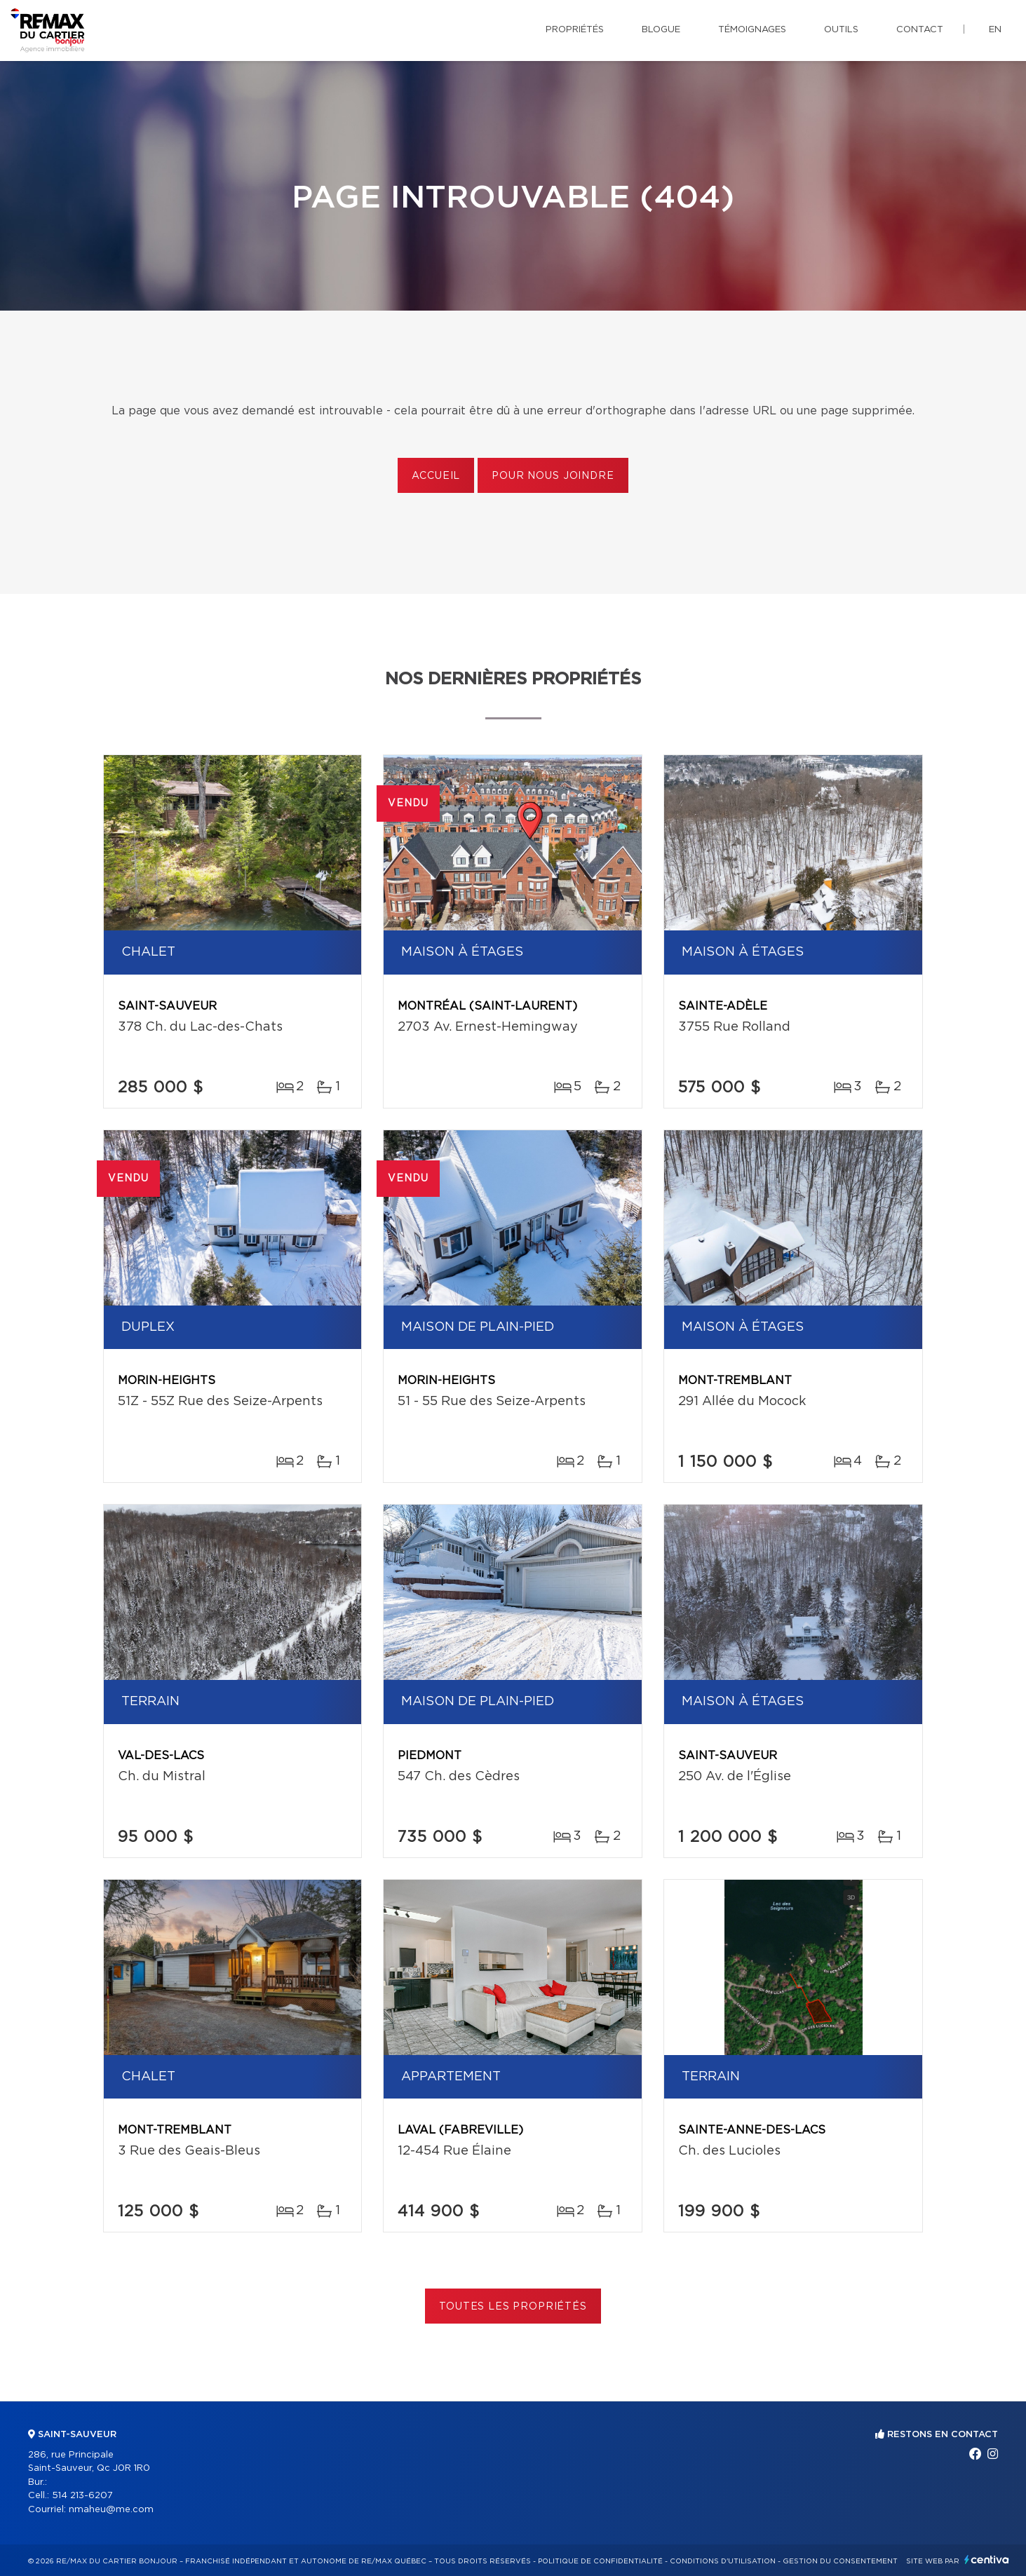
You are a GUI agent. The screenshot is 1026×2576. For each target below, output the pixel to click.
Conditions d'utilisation (723, 2561)
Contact (919, 29)
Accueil (436, 476)
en (995, 29)
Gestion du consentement (840, 2561)
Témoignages (752, 29)
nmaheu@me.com (111, 2509)
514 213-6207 (82, 2495)
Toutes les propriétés (513, 2307)
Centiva (986, 2559)
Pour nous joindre (553, 476)
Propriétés (575, 29)
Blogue (661, 29)
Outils (841, 29)
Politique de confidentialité (600, 2561)
